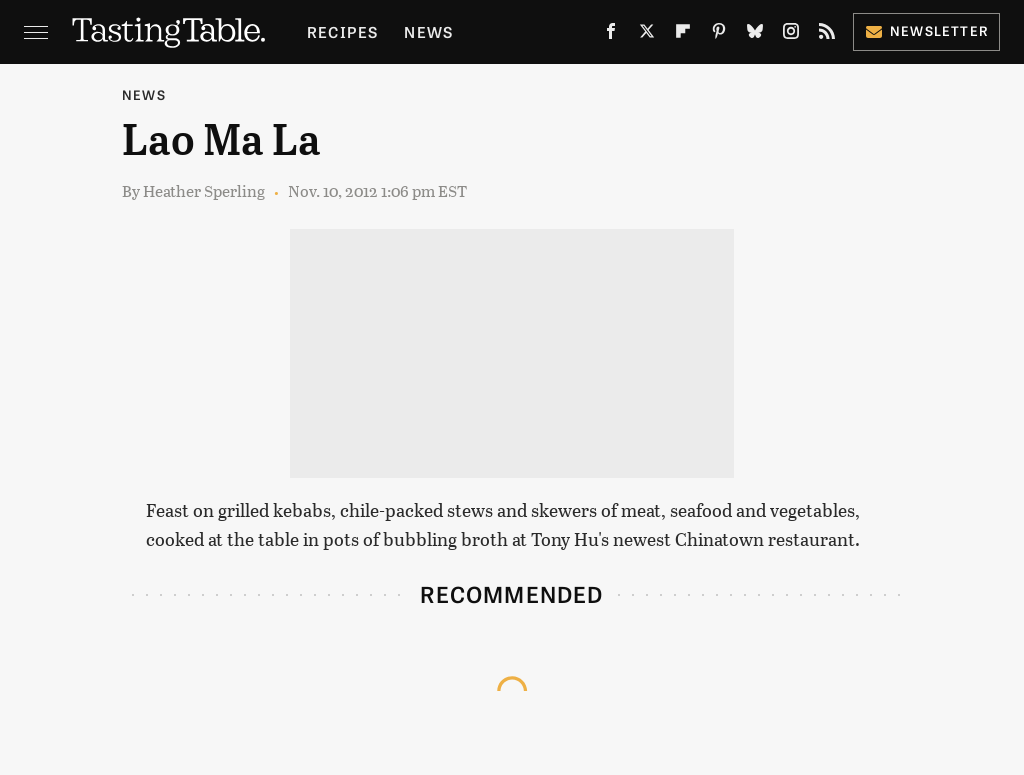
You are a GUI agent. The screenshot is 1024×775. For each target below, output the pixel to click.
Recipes (342, 31)
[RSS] (827, 35)
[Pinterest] (719, 35)
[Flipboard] (683, 35)
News (428, 31)
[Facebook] (611, 35)
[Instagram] (791, 35)
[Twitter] (647, 35)
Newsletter (926, 30)
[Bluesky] (755, 35)
